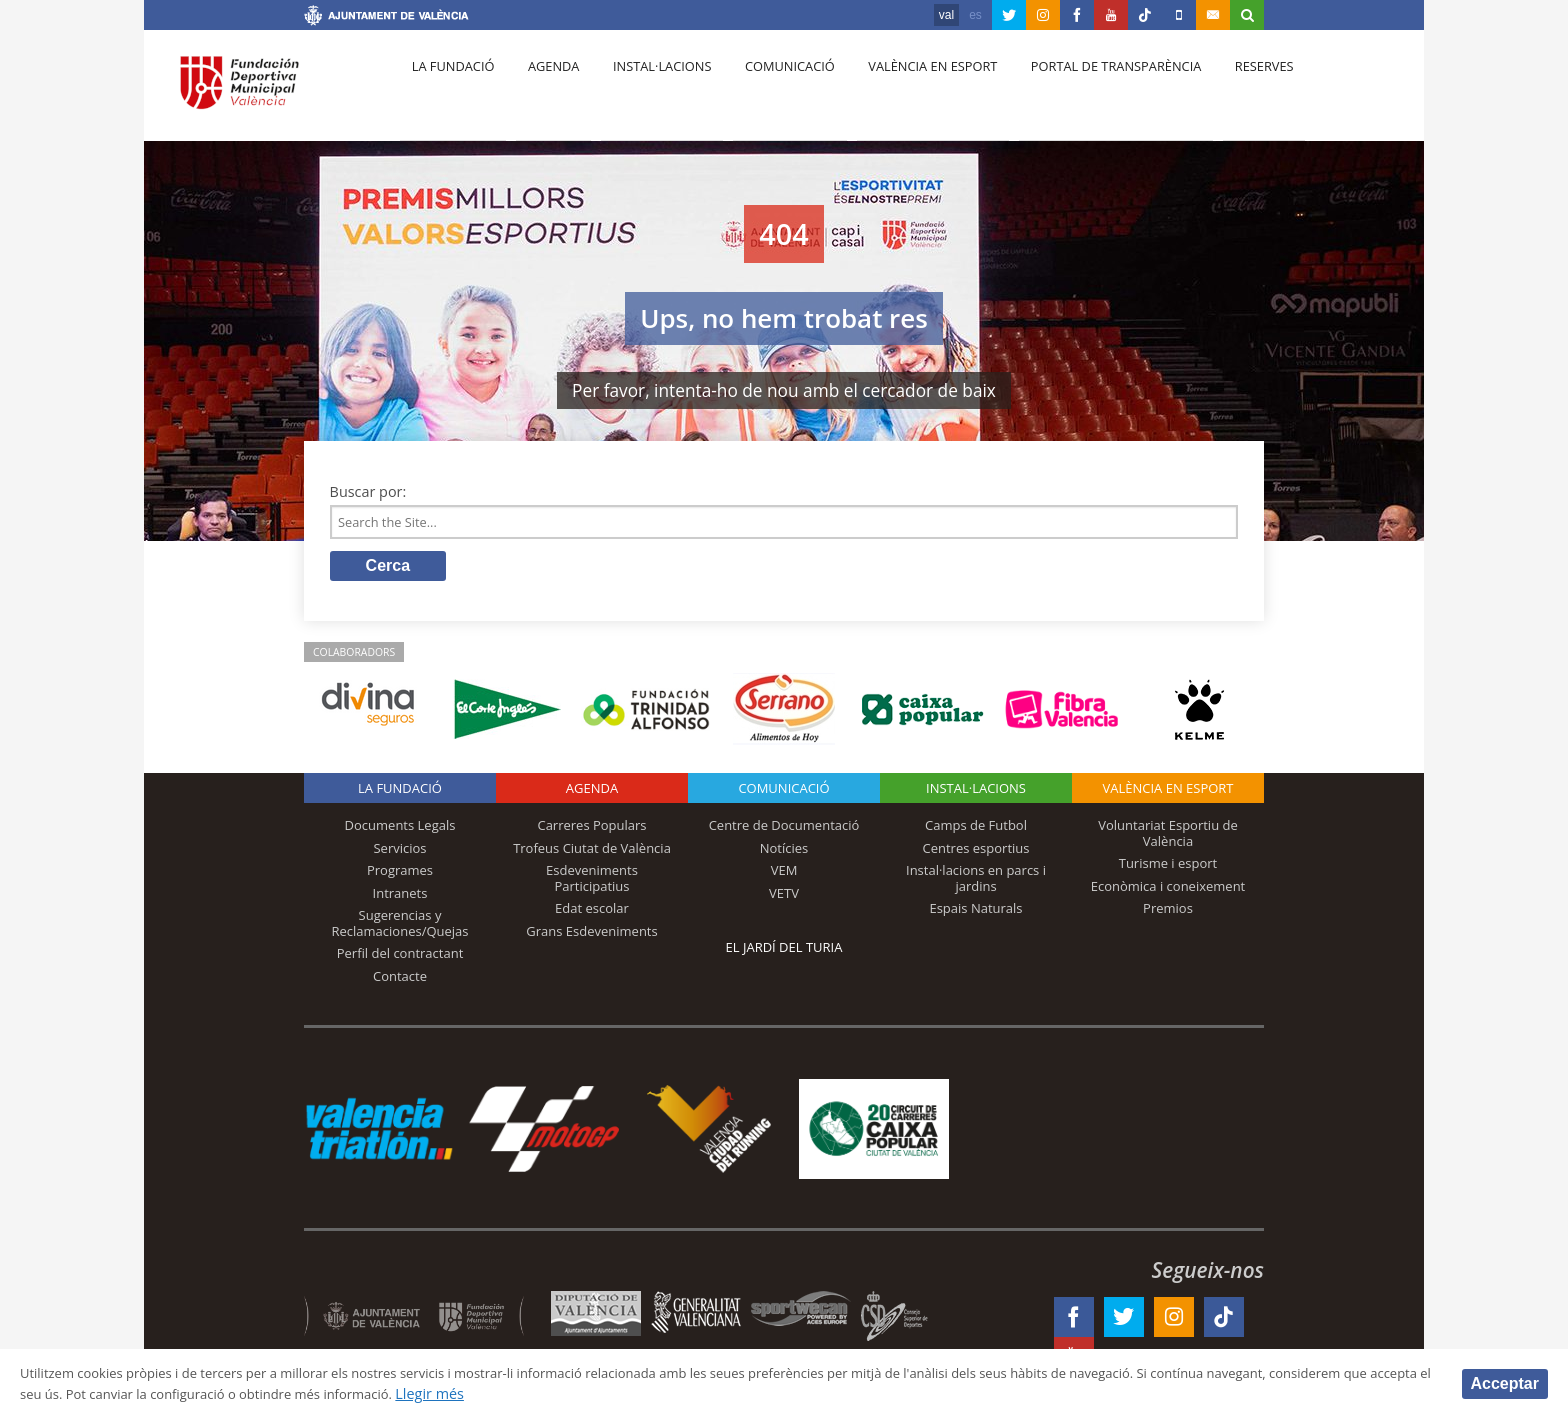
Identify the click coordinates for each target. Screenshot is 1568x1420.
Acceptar (1505, 1382)
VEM (784, 876)
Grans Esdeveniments (591, 937)
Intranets (400, 898)
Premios (1168, 914)
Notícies (784, 853)
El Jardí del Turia (784, 953)
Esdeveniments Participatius (592, 884)
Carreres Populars (591, 831)
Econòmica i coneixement (1168, 891)
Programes (400, 876)
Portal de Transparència (1083, 91)
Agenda (544, 91)
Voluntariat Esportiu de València (1168, 839)
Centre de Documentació (784, 831)
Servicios (399, 853)
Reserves (1226, 91)
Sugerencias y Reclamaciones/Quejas (400, 929)
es (975, 15)
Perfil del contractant (400, 959)
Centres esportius (976, 853)
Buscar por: (368, 491)
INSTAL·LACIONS (976, 794)
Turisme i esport (1168, 869)
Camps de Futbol (976, 831)
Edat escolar (592, 914)
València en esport (905, 91)
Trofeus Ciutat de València (592, 853)
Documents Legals (400, 831)
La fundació (450, 91)
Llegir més (654, 1393)
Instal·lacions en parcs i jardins (976, 884)
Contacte (400, 982)
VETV (784, 898)
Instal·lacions (646, 91)
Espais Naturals (975, 914)
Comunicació (767, 91)
